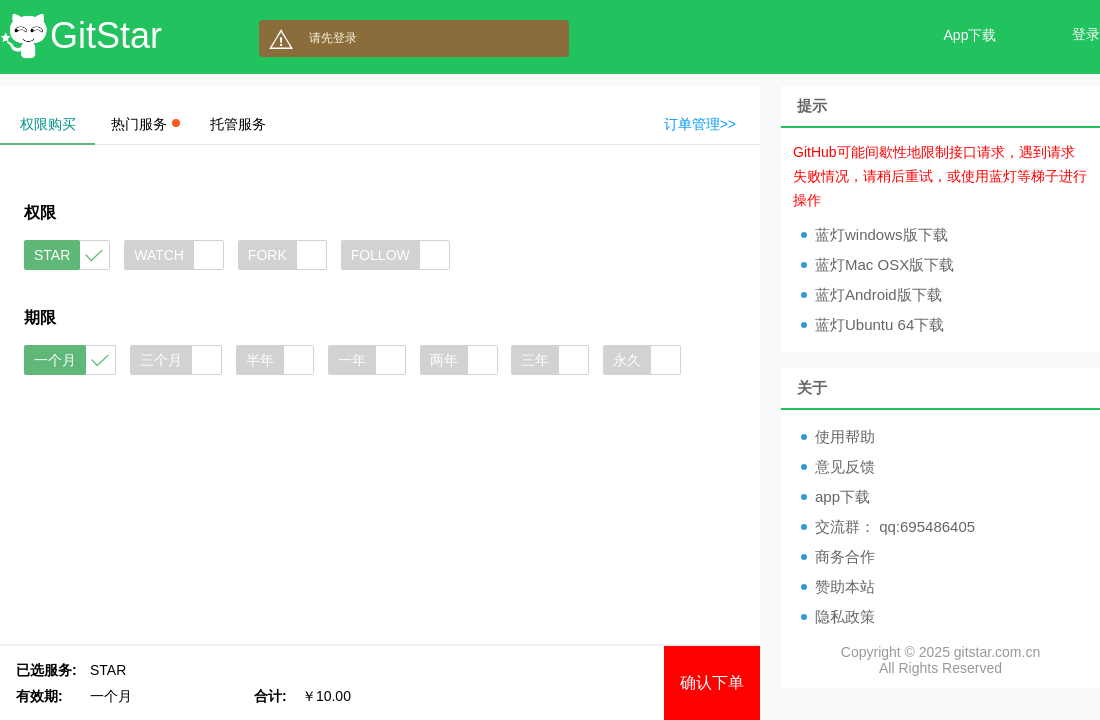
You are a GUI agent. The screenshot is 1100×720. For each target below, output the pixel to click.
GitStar (106, 35)
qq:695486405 (927, 526)
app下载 (842, 496)
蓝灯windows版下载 (881, 234)
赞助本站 (845, 586)
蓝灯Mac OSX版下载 (884, 264)
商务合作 (845, 556)
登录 (1086, 34)
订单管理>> (700, 124)
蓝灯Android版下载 (878, 294)
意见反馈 (845, 466)
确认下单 (712, 682)
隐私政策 (845, 616)
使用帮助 (845, 436)
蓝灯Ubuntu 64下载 (879, 324)
